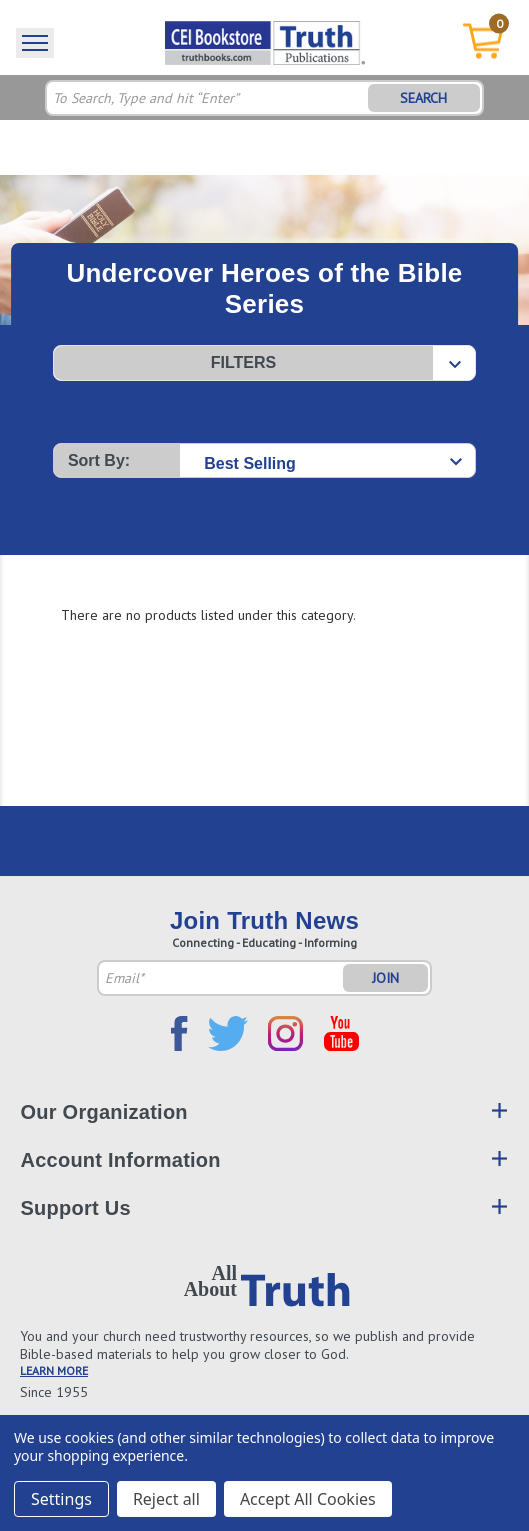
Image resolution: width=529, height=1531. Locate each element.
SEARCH (423, 98)
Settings (61, 1499)
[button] (264, 363)
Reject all (166, 1499)
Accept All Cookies (308, 1499)
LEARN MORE (54, 1370)
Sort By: (99, 460)
